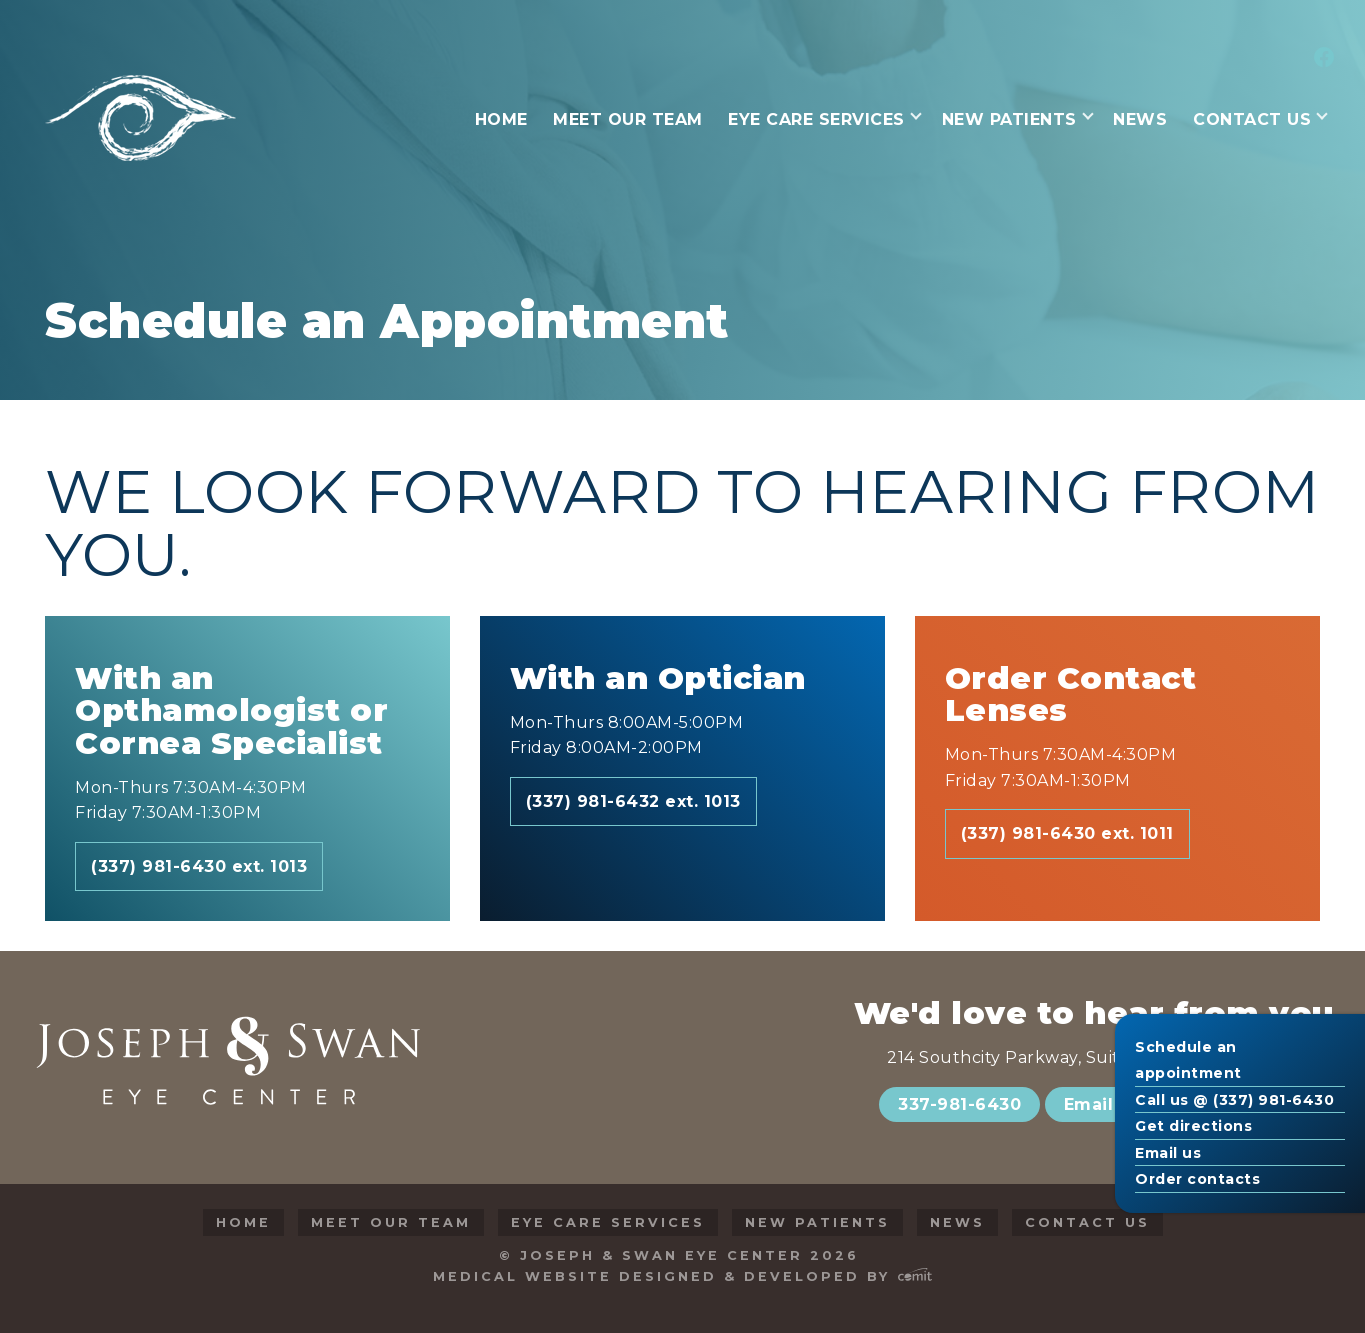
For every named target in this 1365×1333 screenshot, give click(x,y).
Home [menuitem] (501, 119)
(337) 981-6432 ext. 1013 (633, 801)
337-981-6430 (959, 1104)
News (957, 1222)
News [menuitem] (1140, 119)
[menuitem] (1321, 59)
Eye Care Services (608, 1222)
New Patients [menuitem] (1009, 119)
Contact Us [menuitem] (1252, 119)
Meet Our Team (391, 1222)
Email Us (1102, 1104)
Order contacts (1197, 1179)
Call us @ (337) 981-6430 (1234, 1100)
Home (243, 1222)
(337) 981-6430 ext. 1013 (199, 866)
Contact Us (1087, 1222)
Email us (1168, 1153)
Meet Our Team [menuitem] (628, 119)
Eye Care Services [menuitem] (816, 119)
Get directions (1193, 1126)
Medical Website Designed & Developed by (682, 1276)
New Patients (817, 1222)
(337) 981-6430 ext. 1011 (1067, 833)
